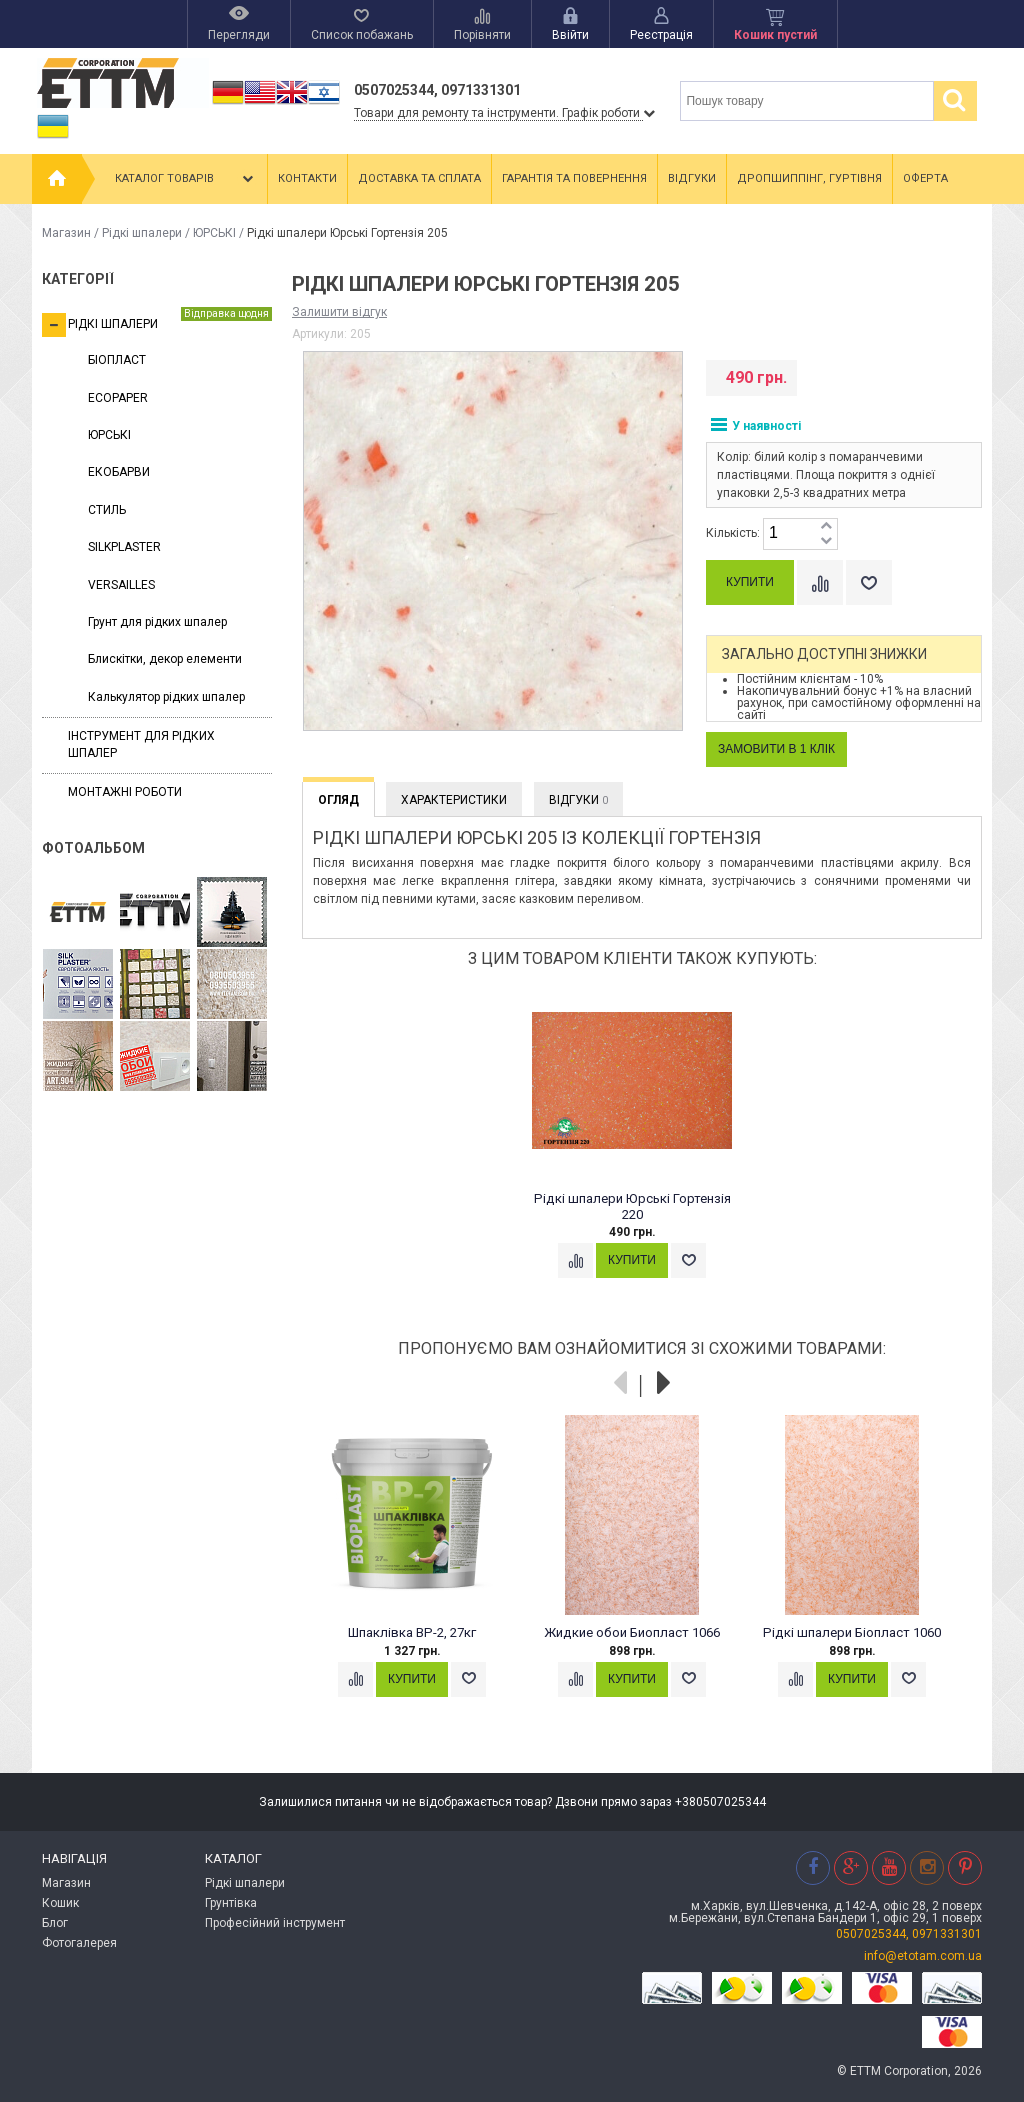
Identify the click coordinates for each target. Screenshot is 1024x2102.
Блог (55, 1923)
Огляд (338, 800)
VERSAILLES (121, 585)
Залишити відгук (339, 312)
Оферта (925, 178)
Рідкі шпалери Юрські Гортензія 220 (632, 1206)
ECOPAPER (118, 398)
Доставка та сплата (419, 178)
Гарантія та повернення (574, 178)
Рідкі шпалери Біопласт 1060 (852, 1632)
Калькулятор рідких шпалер (166, 697)
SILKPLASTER (124, 547)
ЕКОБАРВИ (119, 472)
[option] (642, 1149)
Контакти (307, 178)
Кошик (60, 1903)
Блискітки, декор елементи (165, 659)
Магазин (66, 233)
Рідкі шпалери (142, 233)
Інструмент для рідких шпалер (141, 744)
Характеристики (454, 800)
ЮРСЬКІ (214, 233)
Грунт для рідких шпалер (157, 622)
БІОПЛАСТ (117, 360)
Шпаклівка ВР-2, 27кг (412, 1632)
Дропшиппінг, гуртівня (809, 178)
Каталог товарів (186, 179)
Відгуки (692, 178)
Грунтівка (231, 1903)
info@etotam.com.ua (923, 1956)
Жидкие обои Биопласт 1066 (632, 1632)
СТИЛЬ (107, 510)
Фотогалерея (79, 1943)
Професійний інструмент (275, 1923)
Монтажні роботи (125, 792)
